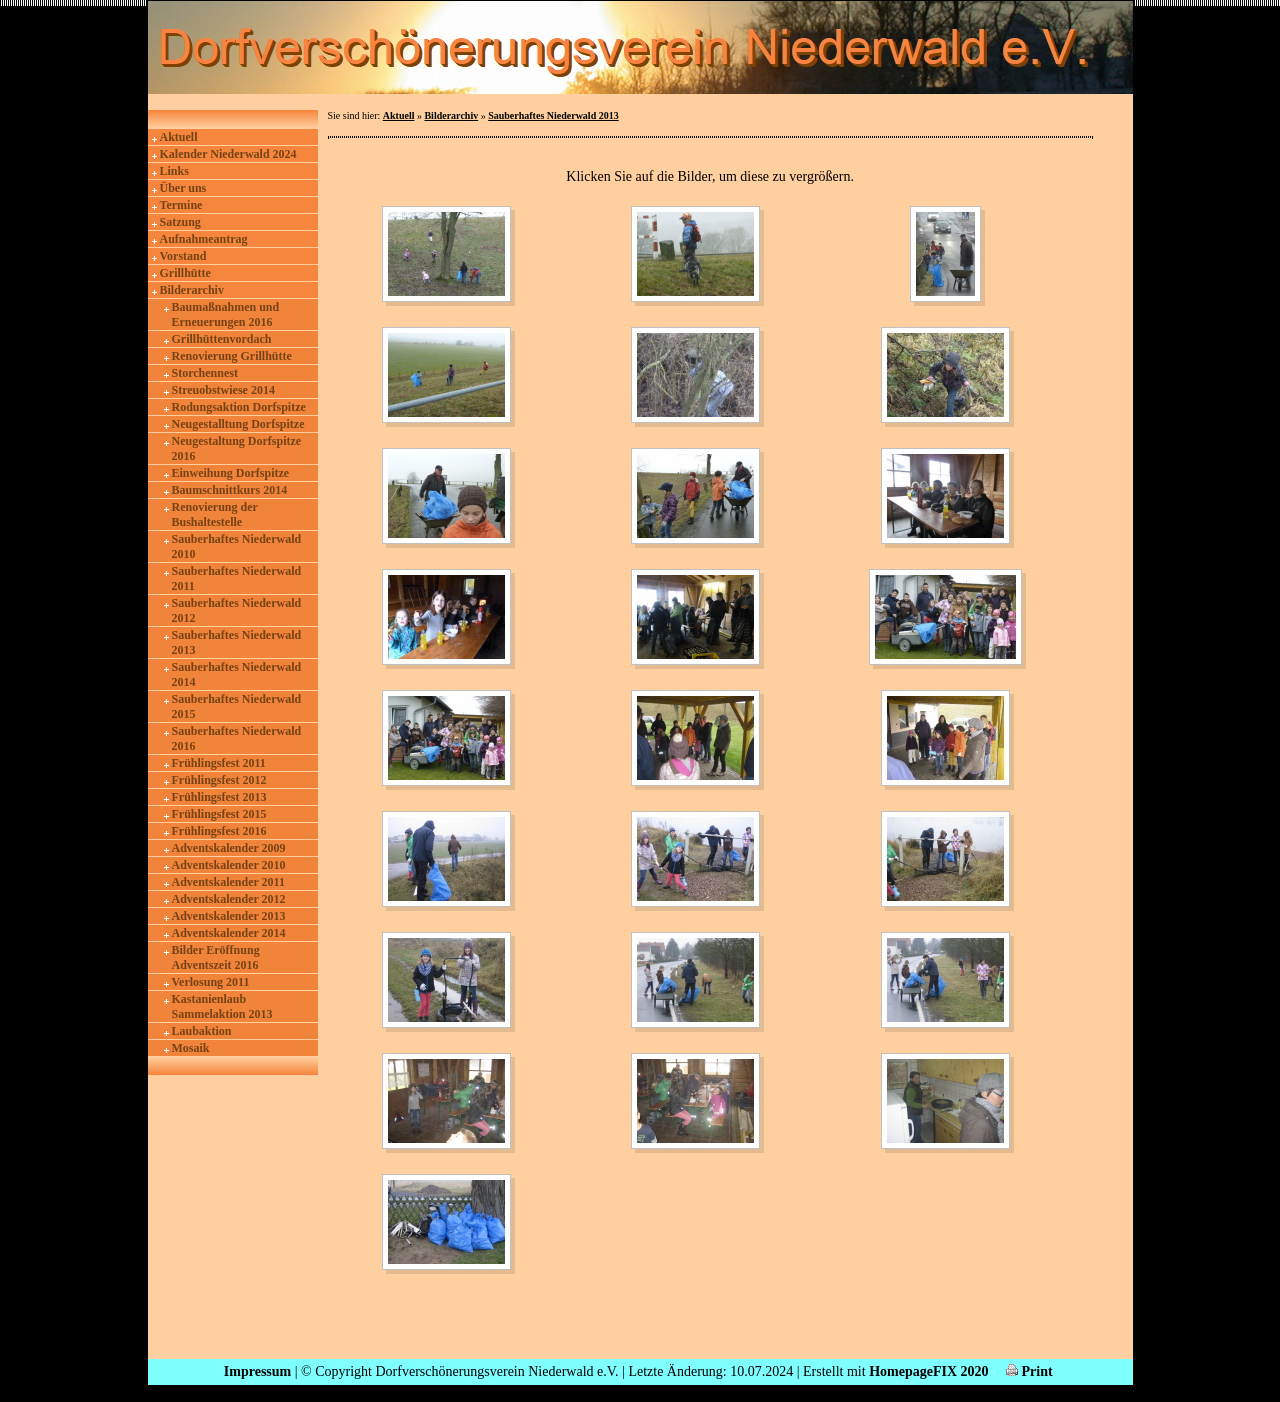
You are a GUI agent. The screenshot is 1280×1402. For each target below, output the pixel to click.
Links (174, 171)
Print (1029, 1371)
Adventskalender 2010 (229, 865)
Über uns (183, 188)
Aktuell (179, 137)
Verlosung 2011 (211, 982)
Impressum (257, 1371)
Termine (181, 205)
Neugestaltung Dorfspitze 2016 (237, 448)
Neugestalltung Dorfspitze (238, 424)
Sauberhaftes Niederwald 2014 (237, 674)
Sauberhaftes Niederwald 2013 (237, 642)
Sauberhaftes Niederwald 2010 (237, 546)
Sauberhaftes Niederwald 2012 (237, 610)
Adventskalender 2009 (229, 848)
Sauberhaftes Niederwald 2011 (237, 578)
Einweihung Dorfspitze (231, 473)
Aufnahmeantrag (204, 239)
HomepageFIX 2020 (928, 1371)
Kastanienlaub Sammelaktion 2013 (222, 1006)
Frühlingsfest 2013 (219, 797)
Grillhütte (185, 273)
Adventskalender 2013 (229, 916)
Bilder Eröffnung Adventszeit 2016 (216, 957)
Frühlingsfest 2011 (219, 763)
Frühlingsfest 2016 (219, 831)
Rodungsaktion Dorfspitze (239, 407)
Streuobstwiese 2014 (223, 390)
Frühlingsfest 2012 (219, 780)
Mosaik (191, 1048)
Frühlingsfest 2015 (219, 814)
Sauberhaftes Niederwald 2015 (237, 706)
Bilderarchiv (192, 290)
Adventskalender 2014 (229, 933)
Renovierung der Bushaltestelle (215, 514)
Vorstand (183, 256)
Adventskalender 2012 (229, 899)
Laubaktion (202, 1031)
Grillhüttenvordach (222, 339)
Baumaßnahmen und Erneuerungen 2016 (226, 314)
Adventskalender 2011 (228, 882)
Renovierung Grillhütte (232, 356)
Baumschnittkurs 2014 (230, 490)
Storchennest (205, 373)
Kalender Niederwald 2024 (228, 154)
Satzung (180, 222)
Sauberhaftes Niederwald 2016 (237, 738)
